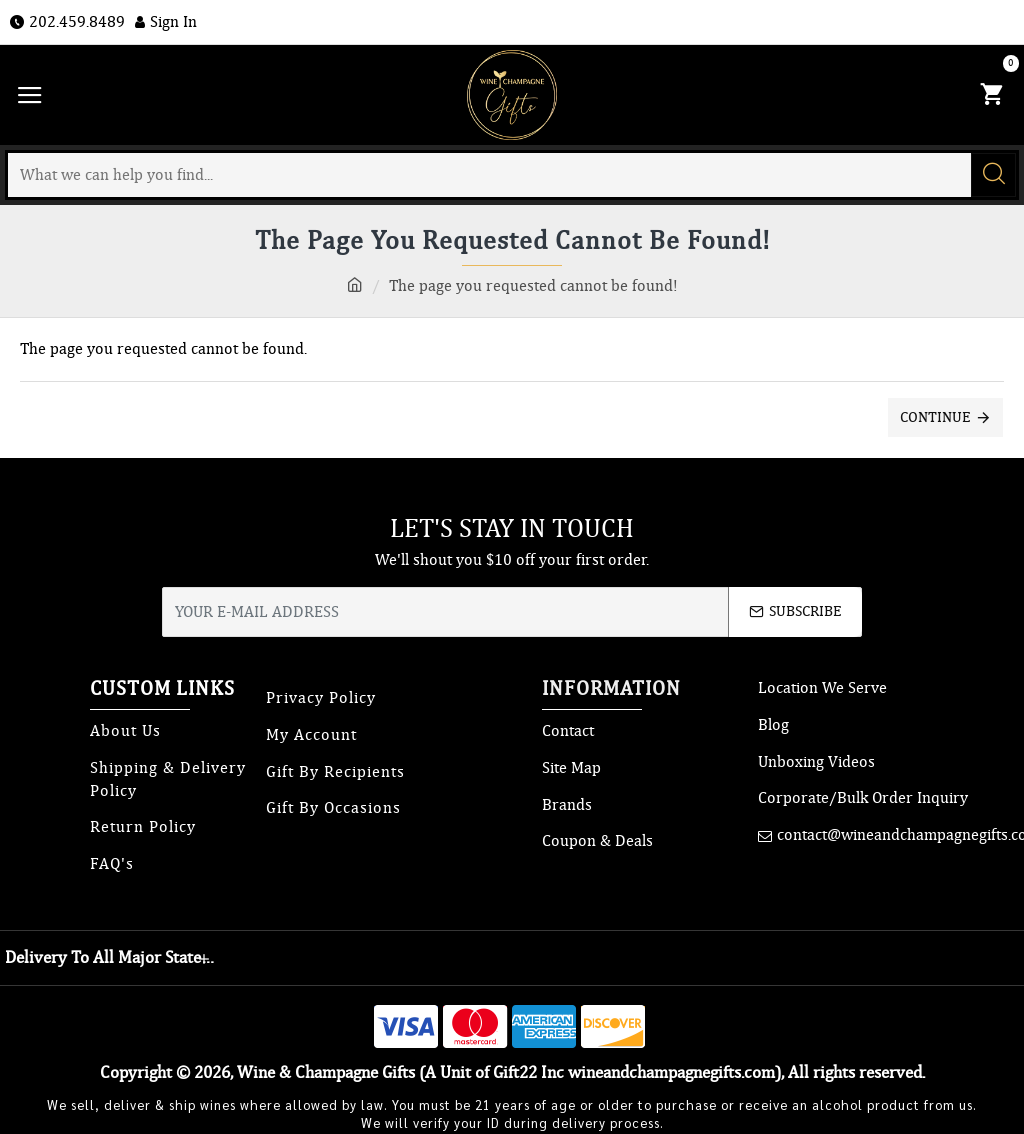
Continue (935, 417)
